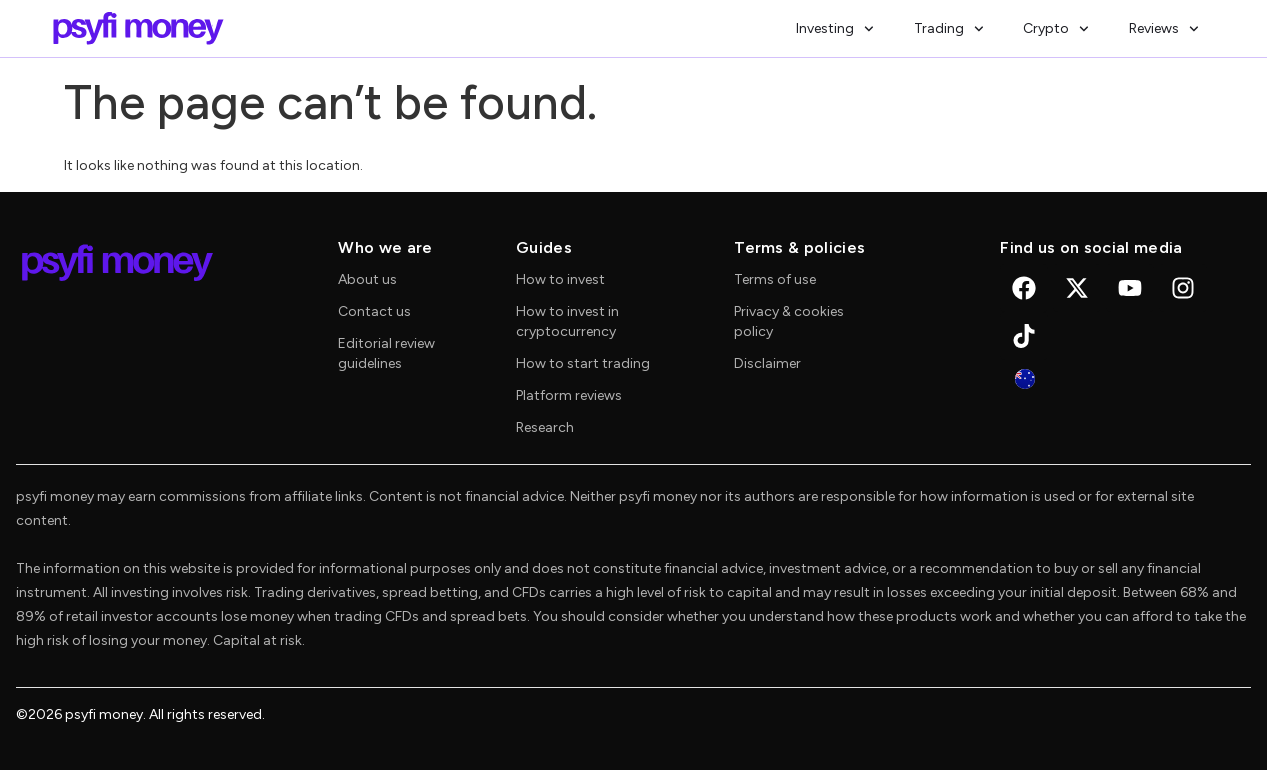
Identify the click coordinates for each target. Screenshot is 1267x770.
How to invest (560, 279)
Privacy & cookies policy (789, 321)
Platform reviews (569, 395)
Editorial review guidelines (386, 353)
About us (367, 279)
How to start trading (583, 363)
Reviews (1164, 29)
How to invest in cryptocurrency (567, 321)
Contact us (374, 311)
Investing (835, 29)
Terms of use (775, 279)
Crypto (1056, 29)
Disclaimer (767, 363)
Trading (949, 29)
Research (545, 427)
